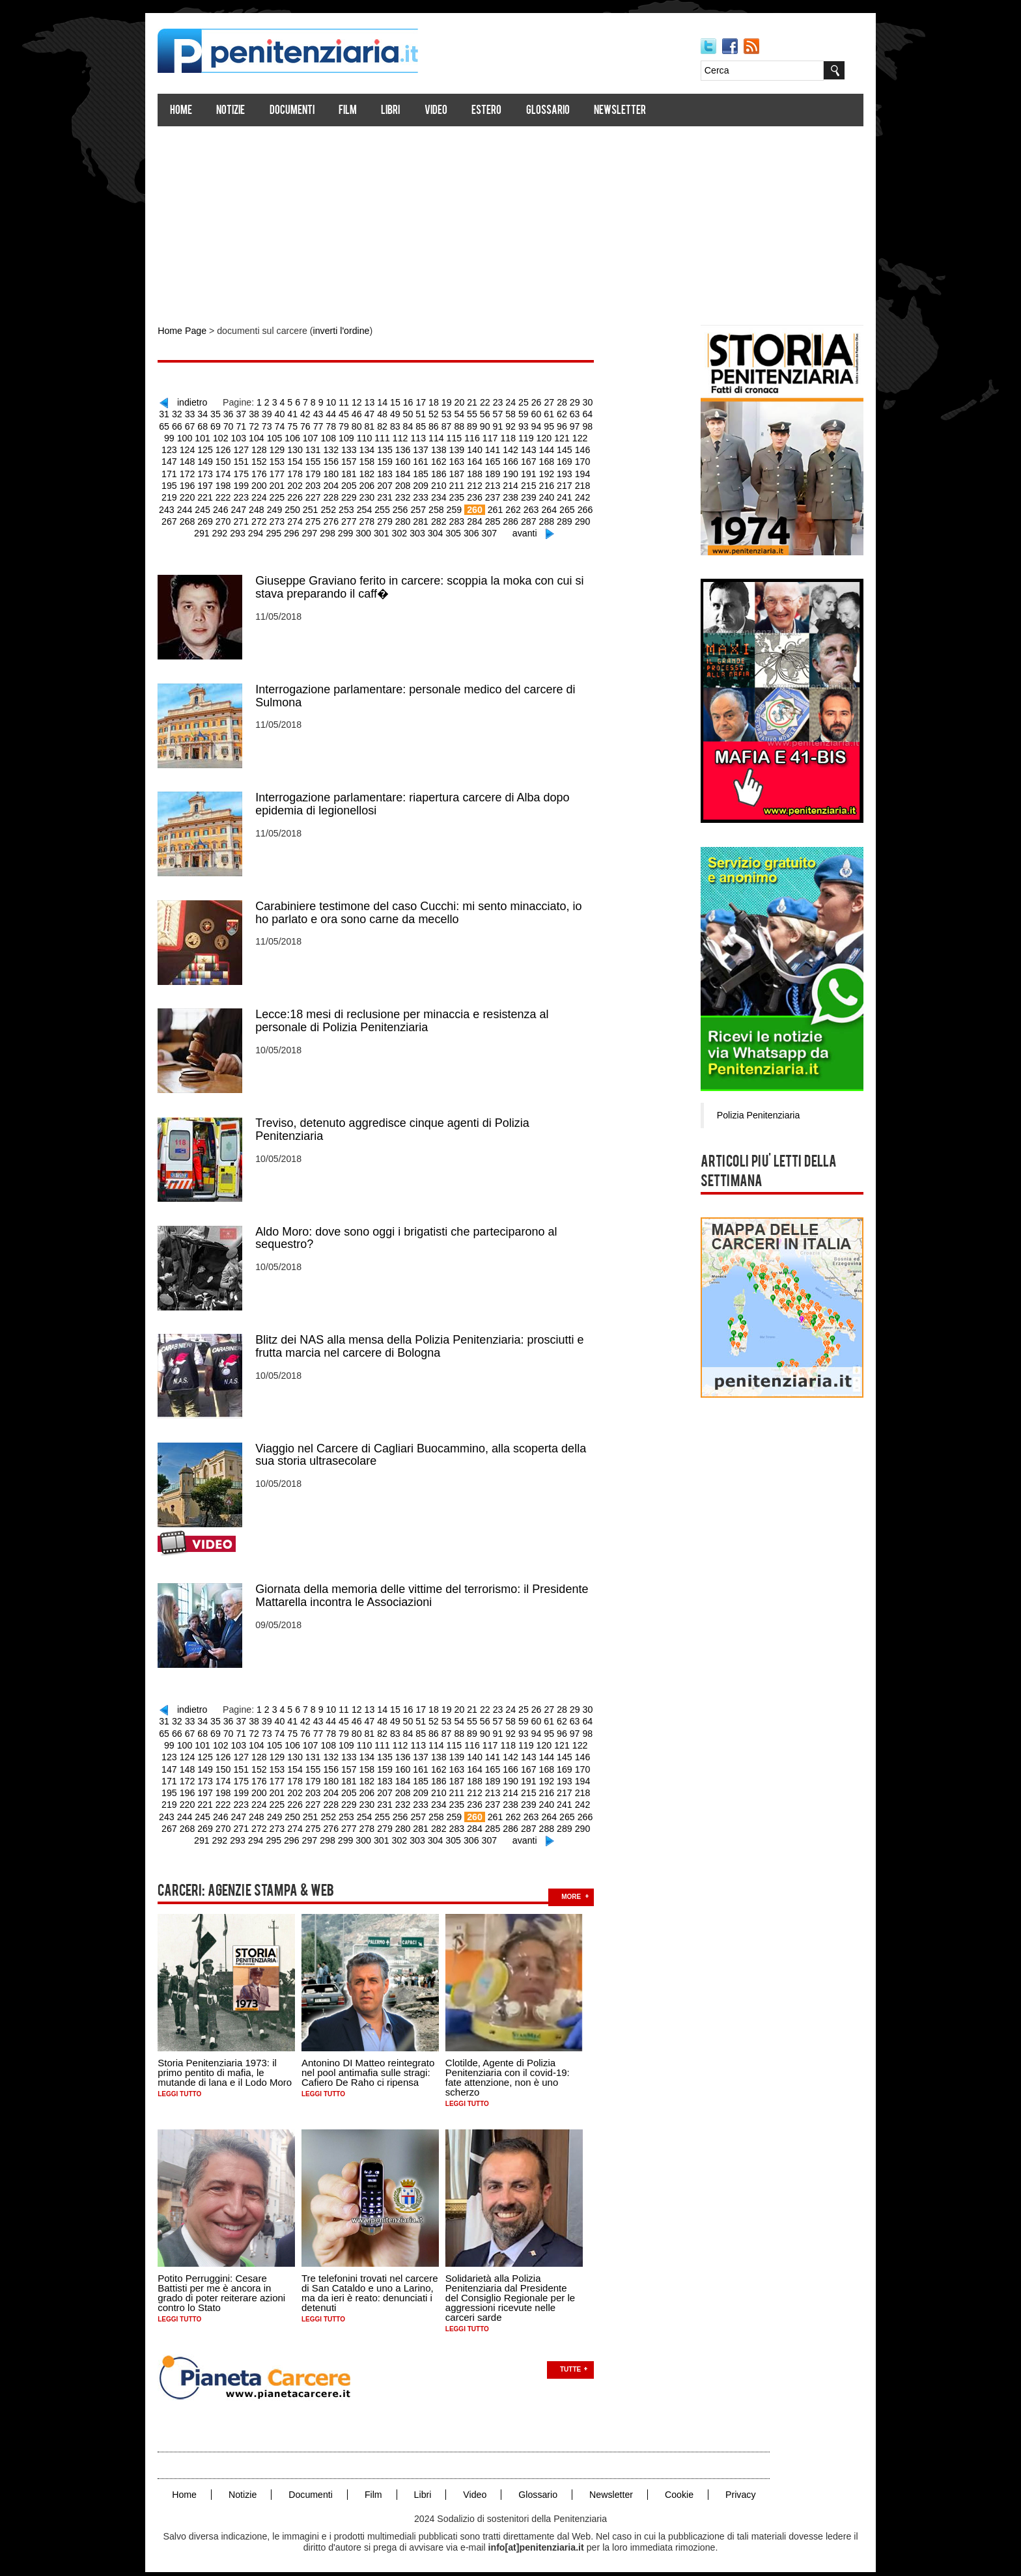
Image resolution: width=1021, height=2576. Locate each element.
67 (200, 425)
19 (453, 401)
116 (469, 437)
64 (592, 413)
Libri (398, 111)
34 (212, 413)
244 (176, 507)
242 (569, 495)
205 (338, 483)
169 (551, 460)
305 (450, 530)
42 (314, 413)
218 (569, 483)
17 (428, 401)
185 (409, 472)
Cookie (683, 2485)
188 (463, 472)
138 (427, 448)
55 (478, 413)
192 (534, 472)
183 (374, 472)
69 (225, 425)
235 (445, 495)
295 (273, 530)
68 (212, 425)
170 (569, 460)
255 (372, 507)
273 (267, 519)
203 (303, 483)
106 (292, 437)
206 (356, 483)
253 (336, 507)
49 (402, 413)
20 (466, 401)
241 (551, 495)
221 (196, 495)
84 (415, 425)
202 (285, 483)
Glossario (555, 111)
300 (362, 530)
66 (187, 425)
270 (214, 519)
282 (427, 519)
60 (542, 413)
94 (542, 425)
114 (434, 437)
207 (374, 483)
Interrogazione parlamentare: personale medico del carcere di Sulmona (423, 693)
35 (225, 413)
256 (389, 507)
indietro (202, 401)
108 (327, 437)
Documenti (299, 111)
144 (534, 448)
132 (321, 448)
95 (555, 425)
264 (536, 507)
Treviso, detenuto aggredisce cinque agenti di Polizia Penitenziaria (400, 1125)
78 (339, 425)
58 (517, 413)
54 (466, 413)
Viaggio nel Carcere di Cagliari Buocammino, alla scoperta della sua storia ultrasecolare (428, 1449)
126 (214, 448)
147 (587, 448)
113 (416, 437)
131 (303, 448)
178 (285, 472)
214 (498, 483)
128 (250, 448)
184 (392, 472)
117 (487, 437)
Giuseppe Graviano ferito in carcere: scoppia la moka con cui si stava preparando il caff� (427, 585)
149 (196, 460)
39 (276, 413)
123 (593, 437)
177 (267, 472)
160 (392, 460)
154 (285, 460)
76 (314, 425)
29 (580, 401)
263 (519, 507)
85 (428, 425)
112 (398, 437)
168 (534, 460)
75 (301, 425)
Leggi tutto (187, 2084)
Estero (494, 111)
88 (466, 425)
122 (575, 437)
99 (170, 437)
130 (285, 448)
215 (516, 483)
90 (491, 425)
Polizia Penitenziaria (750, 1114)
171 (587, 460)
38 (263, 413)
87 (453, 425)
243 (587, 495)
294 (255, 530)
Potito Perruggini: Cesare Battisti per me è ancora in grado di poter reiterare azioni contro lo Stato (229, 2284)
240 (534, 495)
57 (504, 413)
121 (558, 437)
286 (498, 519)
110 (363, 437)
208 (392, 483)
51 (428, 413)
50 (415, 413)
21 (478, 401)
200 (250, 483)
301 (379, 530)
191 (516, 472)
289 (551, 519)
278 (356, 519)
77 (327, 425)
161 (409, 460)
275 (303, 519)
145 (551, 448)
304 (433, 530)
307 (486, 530)
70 (237, 425)
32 (187, 413)
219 (587, 483)
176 (250, 472)
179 (303, 472)
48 (390, 413)
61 (555, 413)
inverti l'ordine (346, 330)
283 (445, 519)
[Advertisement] (510, 220)
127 (232, 448)
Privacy (744, 2485)
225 (267, 495)
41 (301, 413)
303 (415, 530)
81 (377, 425)
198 (214, 483)
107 (309, 437)
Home (189, 111)
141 (480, 448)
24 (517, 401)
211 (445, 483)
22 (491, 401)
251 (301, 507)
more (579, 1887)
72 (263, 425)
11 (352, 401)
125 (196, 448)
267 (590, 507)
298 (326, 530)
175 (232, 472)
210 (427, 483)
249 (265, 507)
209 (409, 483)
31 (174, 413)
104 (256, 437)
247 (230, 507)
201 (267, 483)
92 (517, 425)
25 (529, 401)
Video (443, 111)
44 (339, 413)
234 (427, 495)
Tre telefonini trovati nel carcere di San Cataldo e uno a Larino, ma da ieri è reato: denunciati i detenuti (377, 2284)
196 (179, 483)
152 (250, 460)
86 (441, 425)
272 (250, 519)
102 (221, 437)
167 (516, 460)
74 (288, 425)
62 (568, 413)
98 (592, 425)
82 (390, 425)
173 (196, 472)
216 (534, 483)
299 (344, 530)
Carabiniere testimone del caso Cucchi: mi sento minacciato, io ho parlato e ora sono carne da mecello (426, 909)
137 (409, 448)
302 (397, 530)
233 (409, 495)
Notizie (238, 111)
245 (194, 507)
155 (303, 460)
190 (498, 472)
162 (427, 460)
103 (238, 437)
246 (212, 507)
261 (483, 507)
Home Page (189, 330)
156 (321, 460)
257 (407, 507)
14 (390, 401)
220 (179, 495)
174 (214, 472)
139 (445, 448)
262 (501, 507)
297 (308, 530)
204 (321, 483)
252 (318, 507)
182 (356, 472)
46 (364, 413)
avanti (521, 530)
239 (516, 495)
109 (345, 437)
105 (274, 437)
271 (232, 519)
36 (237, 413)
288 (534, 519)
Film (355, 111)
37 (250, 413)
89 (478, 425)
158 (356, 460)
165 (480, 460)
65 (174, 425)
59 (529, 413)
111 (380, 437)
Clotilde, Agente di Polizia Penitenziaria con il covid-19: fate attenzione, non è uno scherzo (515, 2068)
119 (522, 437)
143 (516, 448)
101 (203, 437)
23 (504, 401)
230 (356, 495)
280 (392, 519)
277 (338, 519)
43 (327, 413)
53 (453, 413)
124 (179, 448)
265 (554, 507)
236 (463, 495)
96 (568, 425)
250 (283, 507)
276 (321, 519)
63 (580, 413)
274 (285, 519)
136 (392, 448)
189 (480, 472)
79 (352, 425)
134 (356, 448)
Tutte (578, 2360)
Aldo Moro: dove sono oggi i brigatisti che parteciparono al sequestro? (414, 1233)
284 (463, 519)
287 (516, 519)
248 (247, 507)
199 (232, 483)
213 (480, 483)
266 (572, 507)
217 (551, 483)
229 (338, 495)
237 (480, 495)
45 (352, 413)
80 (364, 425)
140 (463, 448)
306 (468, 530)
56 (491, 413)
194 (569, 472)
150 (214, 460)
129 (267, 448)
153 (267, 460)
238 (498, 495)
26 (542, 401)
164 (463, 460)
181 (338, 472)
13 (377, 401)
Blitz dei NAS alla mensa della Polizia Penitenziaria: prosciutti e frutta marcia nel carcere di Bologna (427, 1341)
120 (540, 437)
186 (427, 472)
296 (291, 530)
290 (569, 519)
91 (504, 425)
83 (402, 425)
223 (232, 495)
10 (339, 401)
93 (529, 425)
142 (498, 448)
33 (200, 413)
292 (220, 530)
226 (285, 495)
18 (441, 401)
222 (214, 495)
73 (276, 425)
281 (409, 519)
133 (338, 448)
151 (232, 460)
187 (445, 472)
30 (593, 401)
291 (587, 519)
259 (443, 507)
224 (250, 495)
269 (196, 519)
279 (374, 519)
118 (504, 437)
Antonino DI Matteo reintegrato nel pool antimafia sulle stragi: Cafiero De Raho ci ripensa (375, 2063)
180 (321, 472)
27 (555, 401)
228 (321, 495)
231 (374, 495)
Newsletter (628, 111)
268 (179, 519)
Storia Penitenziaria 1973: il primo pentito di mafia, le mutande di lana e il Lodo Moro (232, 2063)
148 (179, 460)
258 (425, 507)
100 (185, 437)
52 (441, 413)
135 (374, 448)
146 (569, 448)
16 (415, 401)
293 (238, 530)
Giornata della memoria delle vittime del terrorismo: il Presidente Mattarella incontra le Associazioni (429, 1590)
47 (377, 413)
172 (179, 472)
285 (480, 519)
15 (403, 401)
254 (354, 507)
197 (196, 483)
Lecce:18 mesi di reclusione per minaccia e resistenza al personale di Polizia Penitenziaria (409, 1017)
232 (392, 495)
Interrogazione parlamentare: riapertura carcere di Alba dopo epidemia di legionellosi (420, 801)
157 (338, 460)
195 (587, 472)
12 (364, 401)
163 (445, 460)
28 (568, 401)
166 (498, 460)
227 (303, 495)
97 (580, 425)
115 (451, 437)
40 (288, 413)
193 (551, 472)
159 (374, 460)
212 (463, 483)
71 (250, 425)
